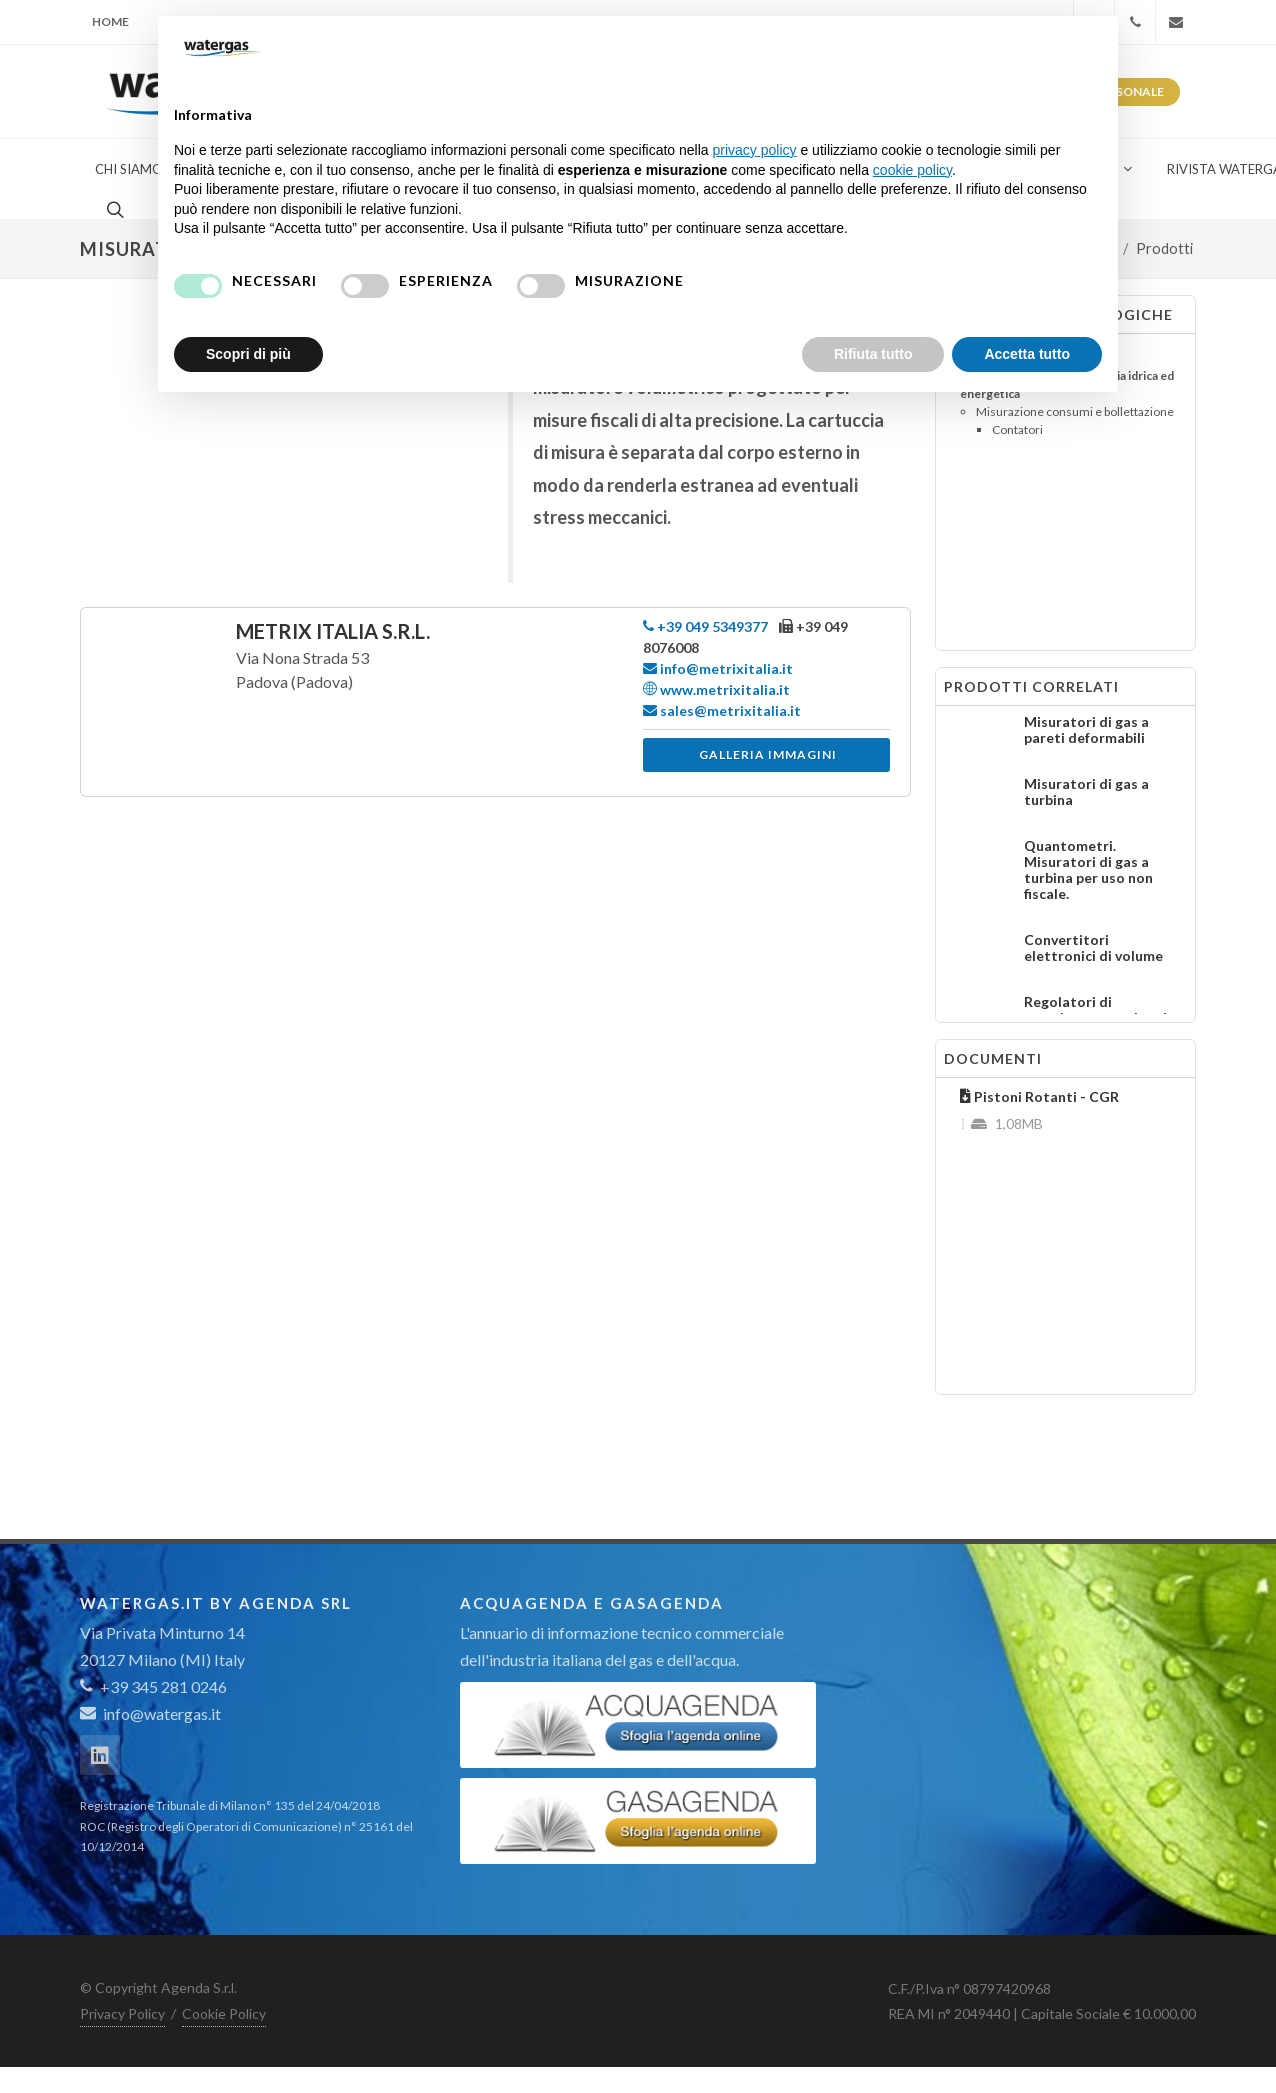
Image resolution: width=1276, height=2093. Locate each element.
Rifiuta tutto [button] (873, 354)
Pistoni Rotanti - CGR (1039, 1096)
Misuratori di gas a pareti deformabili (1086, 729)
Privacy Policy (122, 2013)
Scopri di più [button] (248, 354)
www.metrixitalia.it (716, 689)
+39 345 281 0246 (153, 1686)
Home (110, 21)
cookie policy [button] (912, 170)
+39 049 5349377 (705, 626)
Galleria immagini (768, 754)
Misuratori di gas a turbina (1086, 791)
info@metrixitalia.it (718, 668)
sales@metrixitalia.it (722, 710)
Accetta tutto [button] (1027, 354)
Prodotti (1164, 248)
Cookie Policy (224, 2013)
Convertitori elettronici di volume (1093, 947)
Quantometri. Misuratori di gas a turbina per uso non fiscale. (1088, 869)
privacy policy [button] (755, 150)
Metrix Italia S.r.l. (333, 631)
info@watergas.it (162, 1713)
